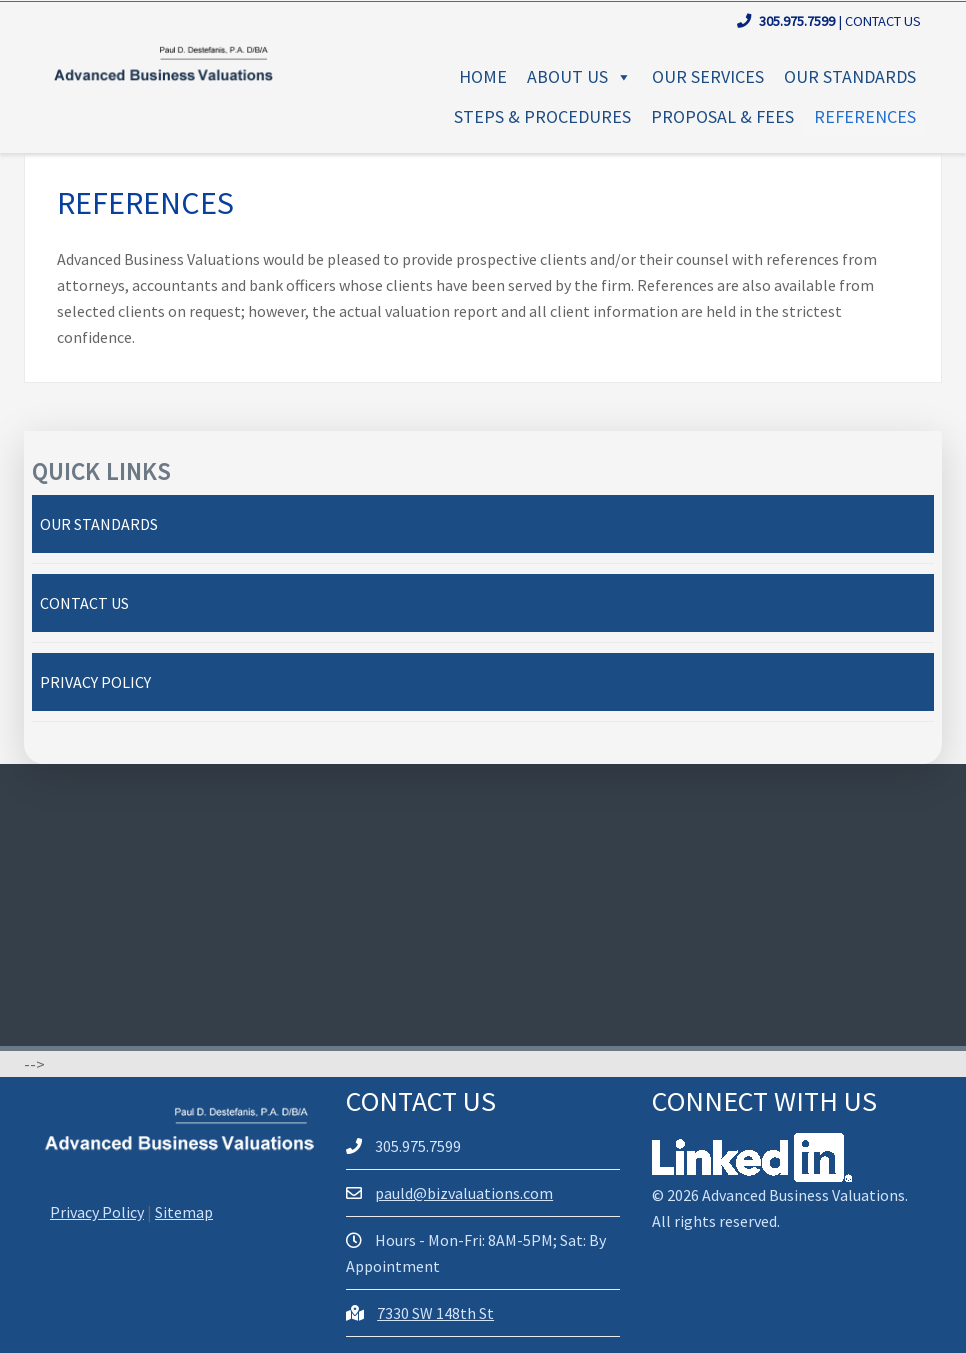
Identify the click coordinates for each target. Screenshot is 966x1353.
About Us (579, 76)
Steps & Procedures (542, 116)
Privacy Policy (95, 682)
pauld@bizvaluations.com (464, 1193)
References (865, 116)
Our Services (708, 76)
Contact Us (883, 21)
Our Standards (850, 76)
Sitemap (184, 1212)
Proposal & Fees (722, 116)
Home (483, 76)
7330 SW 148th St (435, 1313)
